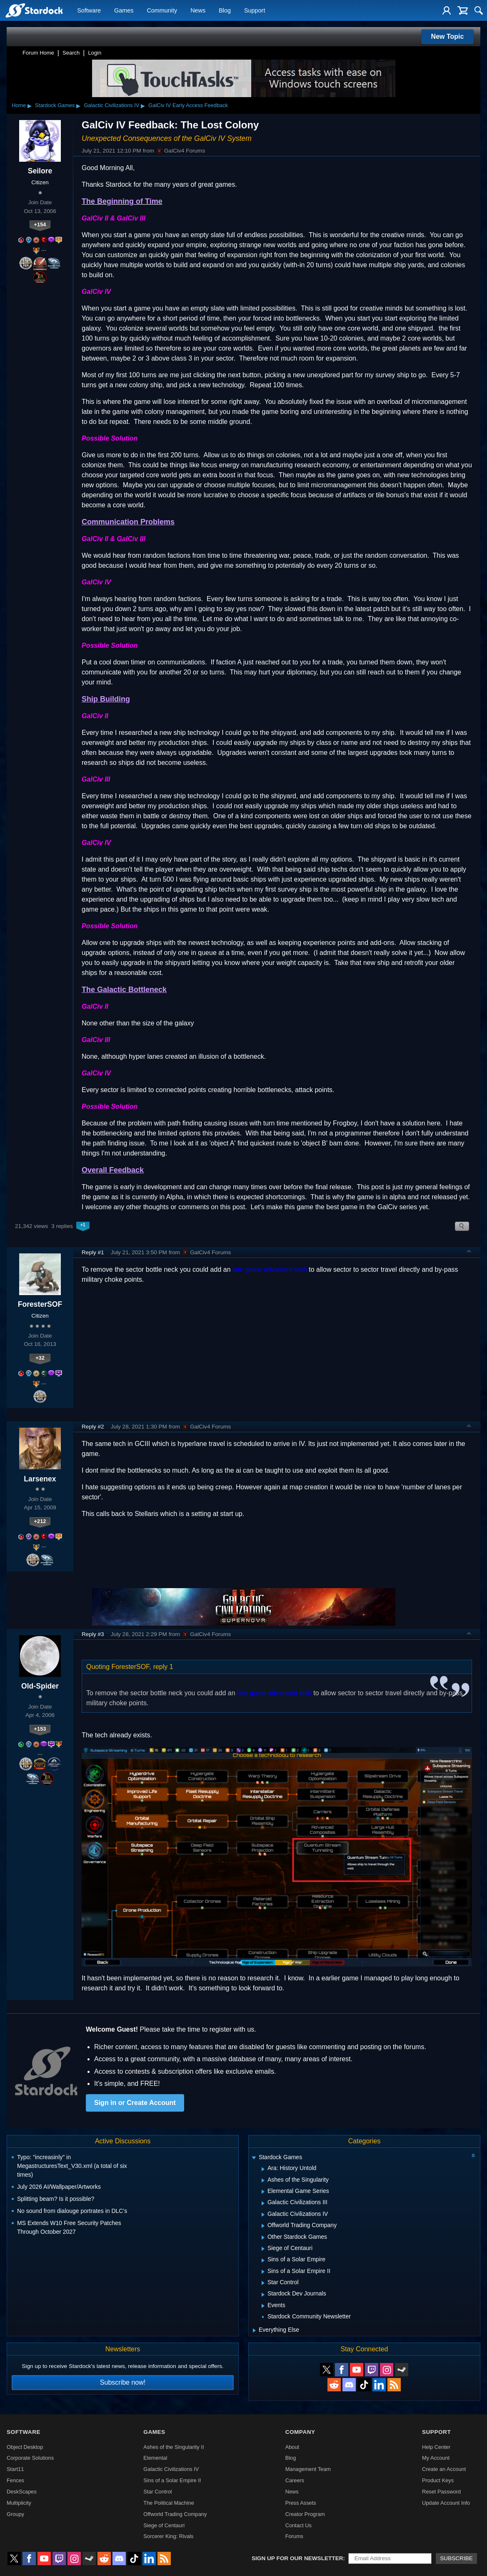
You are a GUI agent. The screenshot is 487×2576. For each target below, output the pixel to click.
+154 (40, 224)
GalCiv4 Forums (180, 151)
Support (254, 11)
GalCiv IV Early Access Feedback (188, 105)
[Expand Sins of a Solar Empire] (263, 2260)
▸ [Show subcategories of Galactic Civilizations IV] (143, 105)
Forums (294, 2536)
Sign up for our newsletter (297, 2558)
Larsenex (40, 1479)
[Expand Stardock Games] (254, 2158)
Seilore (40, 171)
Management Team (308, 2469)
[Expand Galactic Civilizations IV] (263, 2215)
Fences (15, 2480)
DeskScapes (22, 2491)
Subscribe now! (122, 2382)
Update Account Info (446, 2503)
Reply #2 (93, 1426)
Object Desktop (25, 2447)
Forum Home (38, 53)
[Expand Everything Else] (254, 2330)
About (292, 2447)
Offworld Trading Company (175, 2514)
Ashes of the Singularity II (173, 2447)
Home (19, 105)
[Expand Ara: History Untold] (263, 2169)
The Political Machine (168, 2503)
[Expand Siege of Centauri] (263, 2249)
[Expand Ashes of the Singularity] (263, 2180)
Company (300, 2432)
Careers (295, 2480)
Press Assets (300, 2503)
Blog (225, 11)
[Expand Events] (263, 2306)
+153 (40, 1729)
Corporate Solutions (30, 2458)
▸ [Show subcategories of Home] (29, 105)
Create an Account (444, 2469)
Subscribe (456, 2558)
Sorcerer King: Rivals (168, 2536)
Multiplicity (19, 2503)
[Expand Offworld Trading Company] (263, 2226)
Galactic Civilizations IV (111, 105)
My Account (436, 2458)
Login (94, 53)
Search (71, 53)
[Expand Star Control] (263, 2283)
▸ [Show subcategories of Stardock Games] (78, 105)
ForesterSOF (40, 1304)
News (197, 11)
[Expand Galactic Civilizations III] (263, 2203)
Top (469, 1252)
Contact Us (298, 2525)
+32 (40, 1358)
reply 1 (163, 1666)
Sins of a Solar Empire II (172, 2480)
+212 (40, 1521)
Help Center (436, 2447)
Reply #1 (93, 1252)
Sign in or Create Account (135, 2102)
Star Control (157, 2491)
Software (89, 11)
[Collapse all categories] (473, 2155)
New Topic (447, 36)
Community (162, 11)
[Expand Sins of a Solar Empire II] (263, 2272)
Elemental (155, 2458)
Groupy (15, 2514)
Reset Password (441, 2491)
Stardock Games (55, 105)
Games (123, 11)
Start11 (15, 2469)
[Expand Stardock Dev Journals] (263, 2295)
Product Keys (438, 2480)
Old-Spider (40, 1686)
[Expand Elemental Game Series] (263, 2192)
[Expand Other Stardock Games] (263, 2237)
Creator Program (305, 2514)
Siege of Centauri (164, 2525)
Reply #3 (93, 1634)
